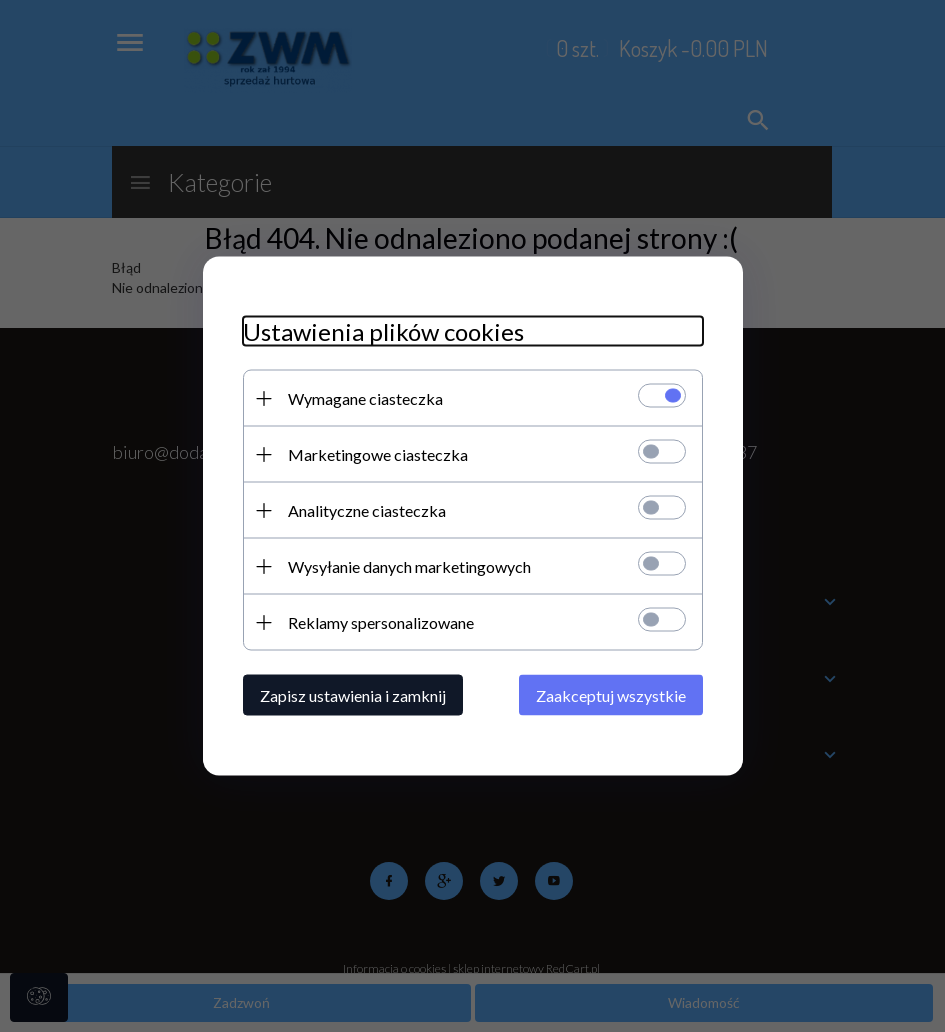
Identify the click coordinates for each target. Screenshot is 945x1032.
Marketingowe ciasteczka (378, 454)
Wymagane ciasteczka (365, 398)
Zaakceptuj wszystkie (611, 695)
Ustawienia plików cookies (383, 331)
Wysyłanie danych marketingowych (409, 566)
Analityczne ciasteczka (367, 510)
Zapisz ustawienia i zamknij (353, 695)
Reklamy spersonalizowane (381, 622)
